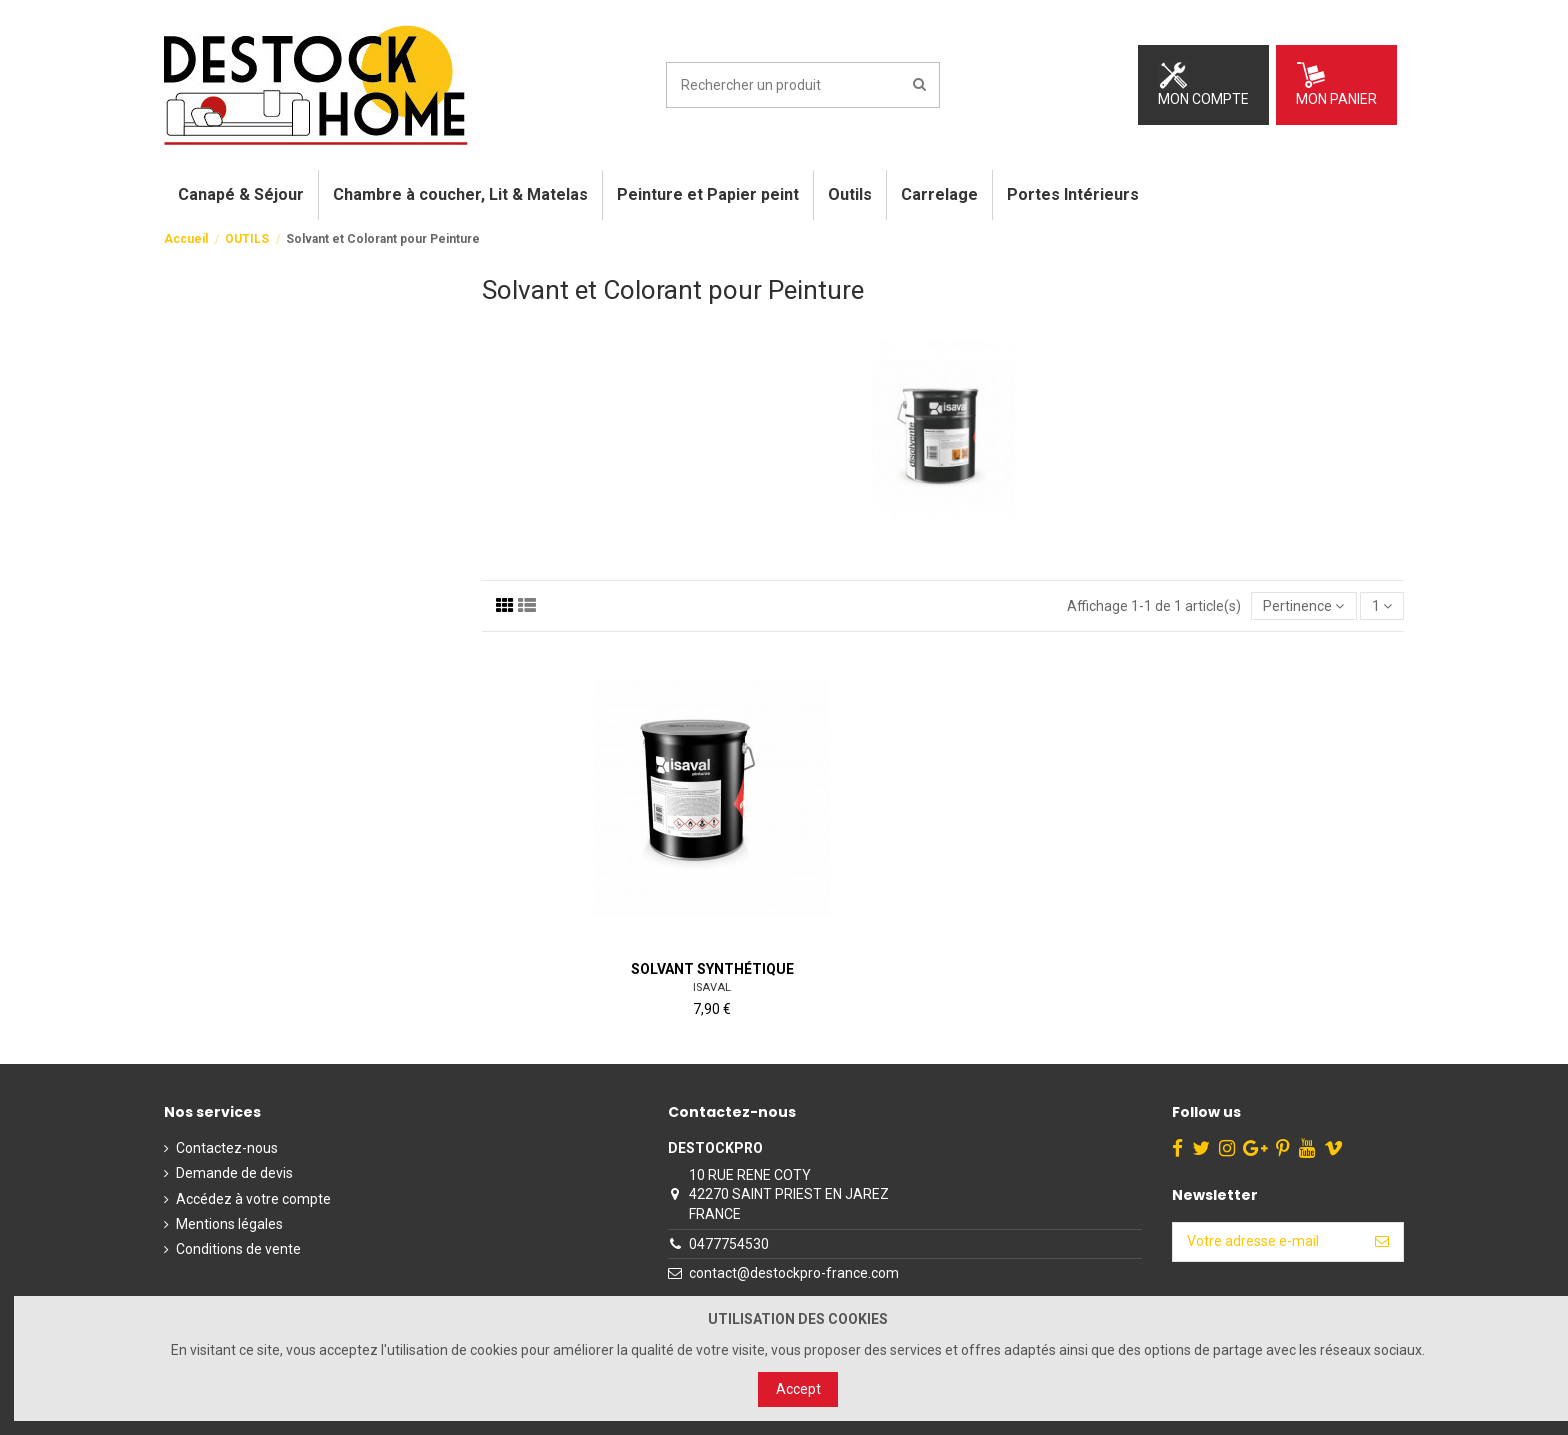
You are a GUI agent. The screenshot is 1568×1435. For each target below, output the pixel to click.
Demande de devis (234, 1173)
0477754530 (729, 1244)
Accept (798, 1389)
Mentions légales (229, 1224)
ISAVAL (712, 987)
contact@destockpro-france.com (794, 1273)
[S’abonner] (1382, 1242)
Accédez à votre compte (253, 1199)
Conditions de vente (238, 1249)
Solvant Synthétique (712, 969)
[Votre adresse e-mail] (1267, 1242)
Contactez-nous (227, 1148)
